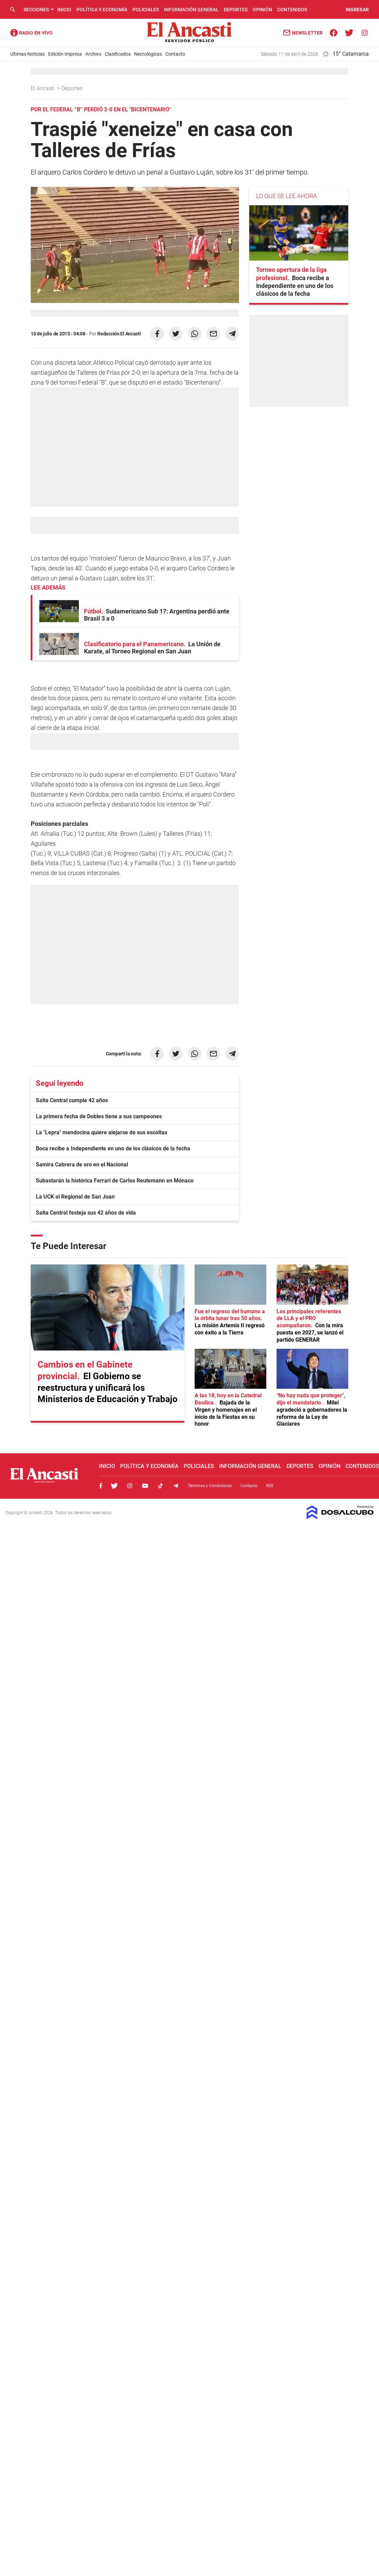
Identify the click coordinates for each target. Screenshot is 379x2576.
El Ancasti (43, 88)
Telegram (175, 1485)
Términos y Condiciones (210, 1485)
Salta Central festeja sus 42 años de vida (86, 1212)
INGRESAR (357, 9)
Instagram (129, 1485)
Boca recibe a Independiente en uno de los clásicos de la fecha (113, 1148)
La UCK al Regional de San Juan (75, 1196)
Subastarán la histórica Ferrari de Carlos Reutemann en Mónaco (115, 1180)
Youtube (145, 1485)
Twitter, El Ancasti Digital (114, 1485)
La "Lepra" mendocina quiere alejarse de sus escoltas (101, 1132)
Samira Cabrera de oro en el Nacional (82, 1164)
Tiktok (160, 1485)
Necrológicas (148, 54)
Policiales (145, 9)
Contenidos (292, 9)
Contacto (175, 54)
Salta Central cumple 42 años (72, 1100)
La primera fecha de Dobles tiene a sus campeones (99, 1116)
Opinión (262, 9)
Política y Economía (101, 9)
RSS (269, 1485)
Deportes (236, 9)
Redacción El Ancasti (119, 333)
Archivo (93, 54)
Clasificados (118, 54)
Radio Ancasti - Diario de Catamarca (31, 33)
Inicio (64, 9)
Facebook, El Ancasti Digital (100, 1485)
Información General (191, 9)
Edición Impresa (65, 54)
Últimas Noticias (27, 54)
